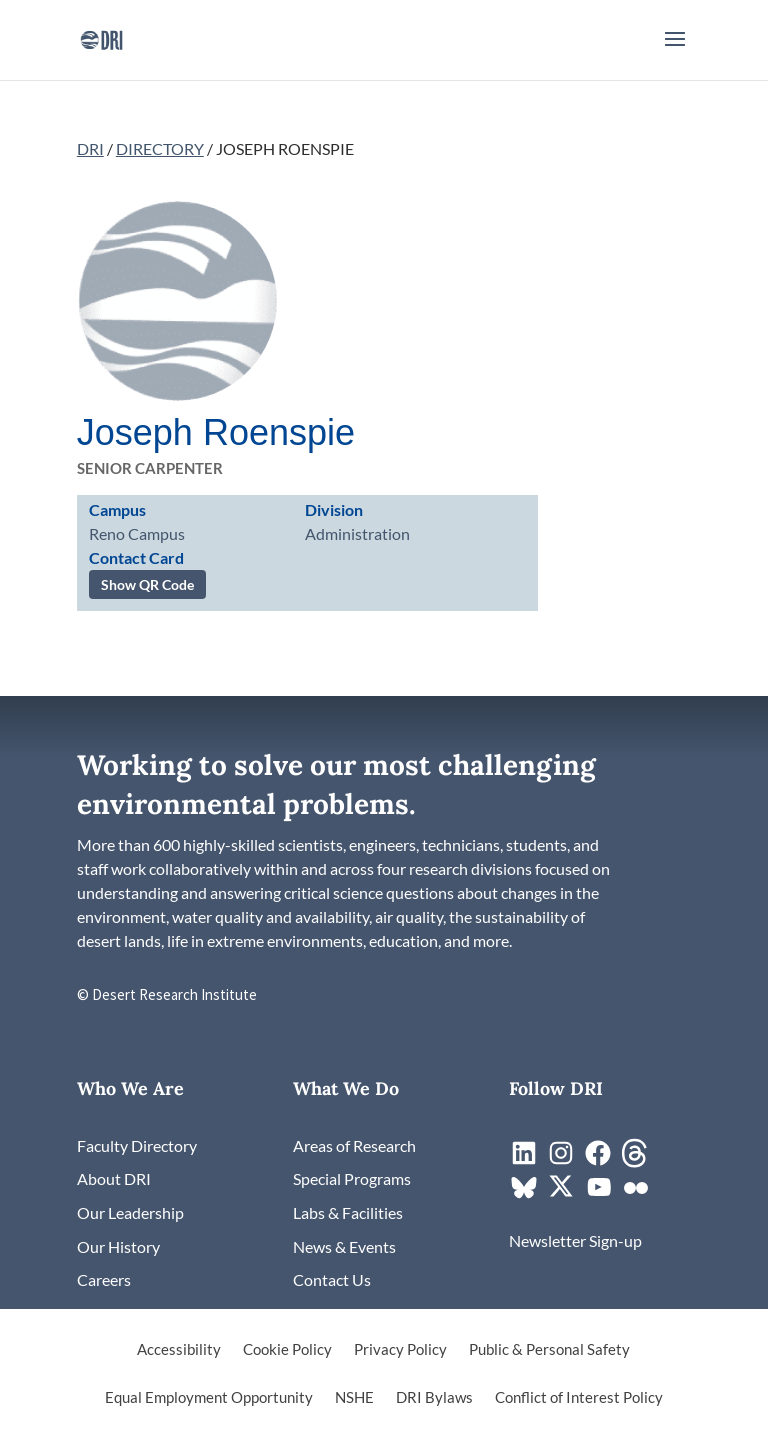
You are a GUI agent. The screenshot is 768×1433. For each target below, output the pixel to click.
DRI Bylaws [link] (434, 1398)
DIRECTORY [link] (160, 148)
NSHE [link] (354, 1398)
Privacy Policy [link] (400, 1350)
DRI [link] (90, 148)
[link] (101, 37)
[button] (675, 52)
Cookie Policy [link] (287, 1350)
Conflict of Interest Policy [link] (579, 1398)
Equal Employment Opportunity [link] (209, 1398)
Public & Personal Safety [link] (549, 1350)
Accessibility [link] (179, 1350)
